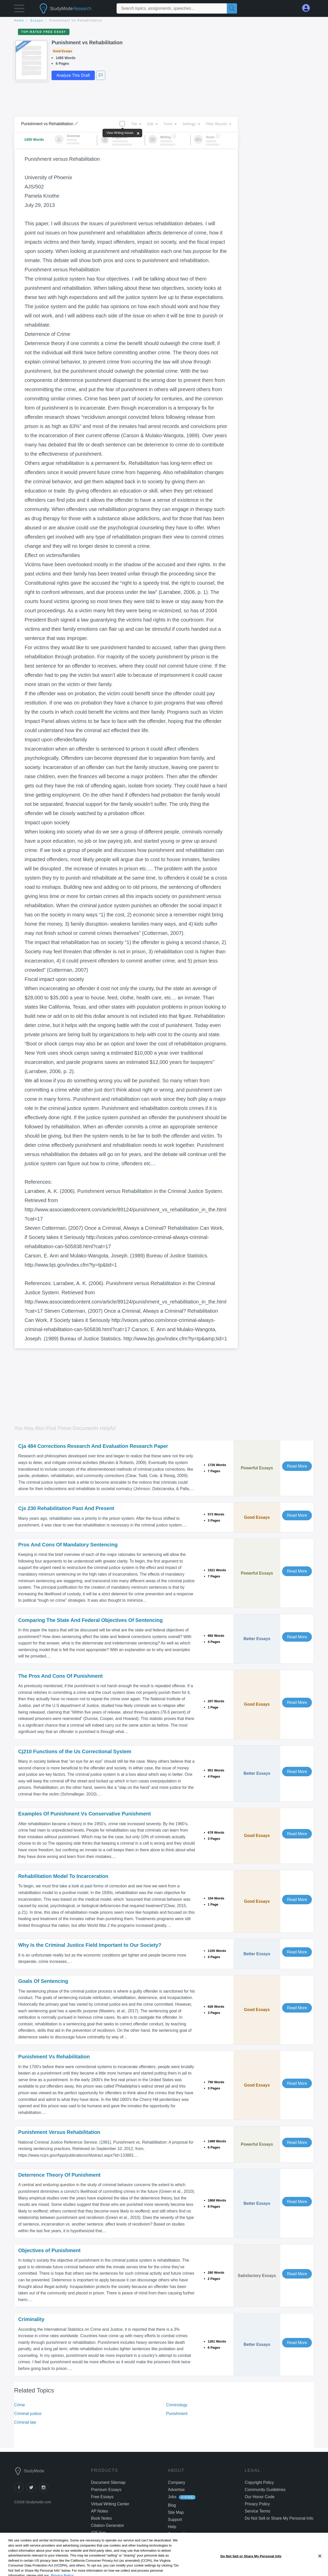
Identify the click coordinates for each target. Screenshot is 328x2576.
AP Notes (99, 2511)
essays (36, 20)
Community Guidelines (265, 2489)
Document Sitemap (108, 2482)
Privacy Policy (257, 2504)
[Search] (232, 8)
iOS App (98, 2532)
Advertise (176, 2489)
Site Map (176, 2512)
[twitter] (32, 2490)
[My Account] (308, 8)
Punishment (177, 2413)
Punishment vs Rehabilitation (75, 20)
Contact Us (178, 2534)
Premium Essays (106, 2489)
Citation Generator (107, 2525)
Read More (297, 1466)
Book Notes (101, 2518)
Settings (191, 123)
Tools (169, 123)
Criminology (176, 2405)
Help (172, 2527)
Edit (152, 123)
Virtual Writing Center (110, 2504)
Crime (19, 2405)
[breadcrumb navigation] (164, 21)
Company (176, 2482)
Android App (102, 2540)
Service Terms (257, 2511)
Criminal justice (28, 2413)
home (19, 20)
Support (175, 2519)
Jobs (172, 2497)
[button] (19, 9)
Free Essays (102, 2497)
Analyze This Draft (73, 75)
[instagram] (44, 2490)
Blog (172, 2505)
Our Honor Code (259, 2497)
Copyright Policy (259, 2482)
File (136, 123)
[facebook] (20, 2490)
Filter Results (218, 123)
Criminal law (25, 2422)
